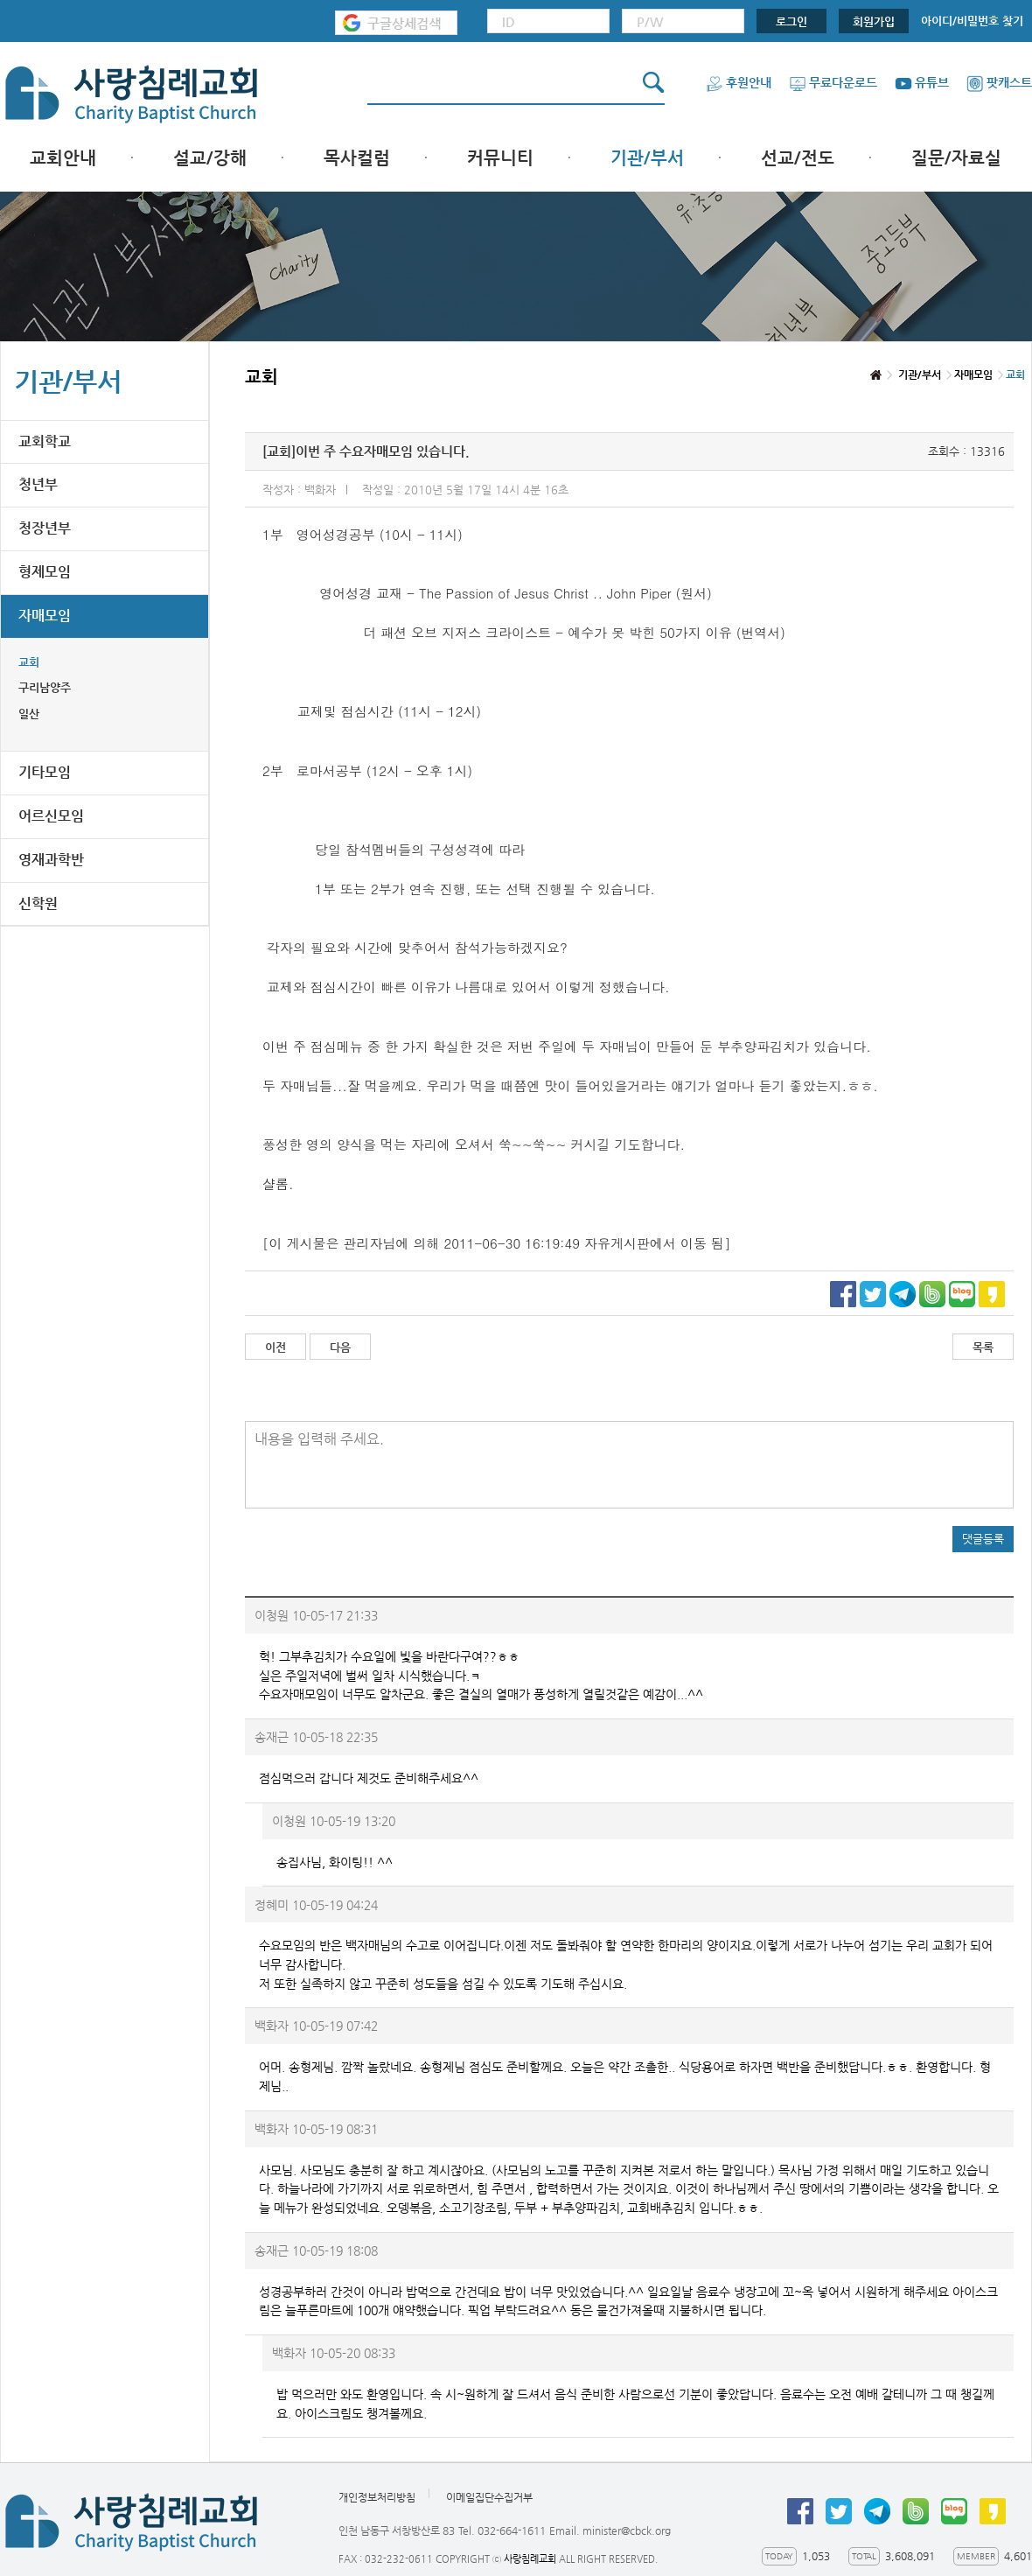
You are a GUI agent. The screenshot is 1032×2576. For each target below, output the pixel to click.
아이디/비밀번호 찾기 (972, 20)
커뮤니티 (500, 158)
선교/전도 (797, 158)
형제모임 (44, 572)
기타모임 (44, 772)
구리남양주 (44, 687)
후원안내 (738, 82)
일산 (28, 713)
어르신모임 (51, 816)
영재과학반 (51, 859)
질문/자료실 (956, 158)
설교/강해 (210, 158)
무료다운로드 (833, 82)
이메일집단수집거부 (489, 2497)
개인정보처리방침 (376, 2497)
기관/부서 (647, 158)
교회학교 (44, 441)
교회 (28, 661)
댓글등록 (983, 1538)
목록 (983, 1347)
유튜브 (922, 82)
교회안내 (63, 158)
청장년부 (44, 528)
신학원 (38, 903)
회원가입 (874, 21)
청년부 (38, 484)
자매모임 (44, 615)
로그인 (791, 21)
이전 (275, 1347)
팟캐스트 (999, 82)
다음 (340, 1347)
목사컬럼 (357, 158)
